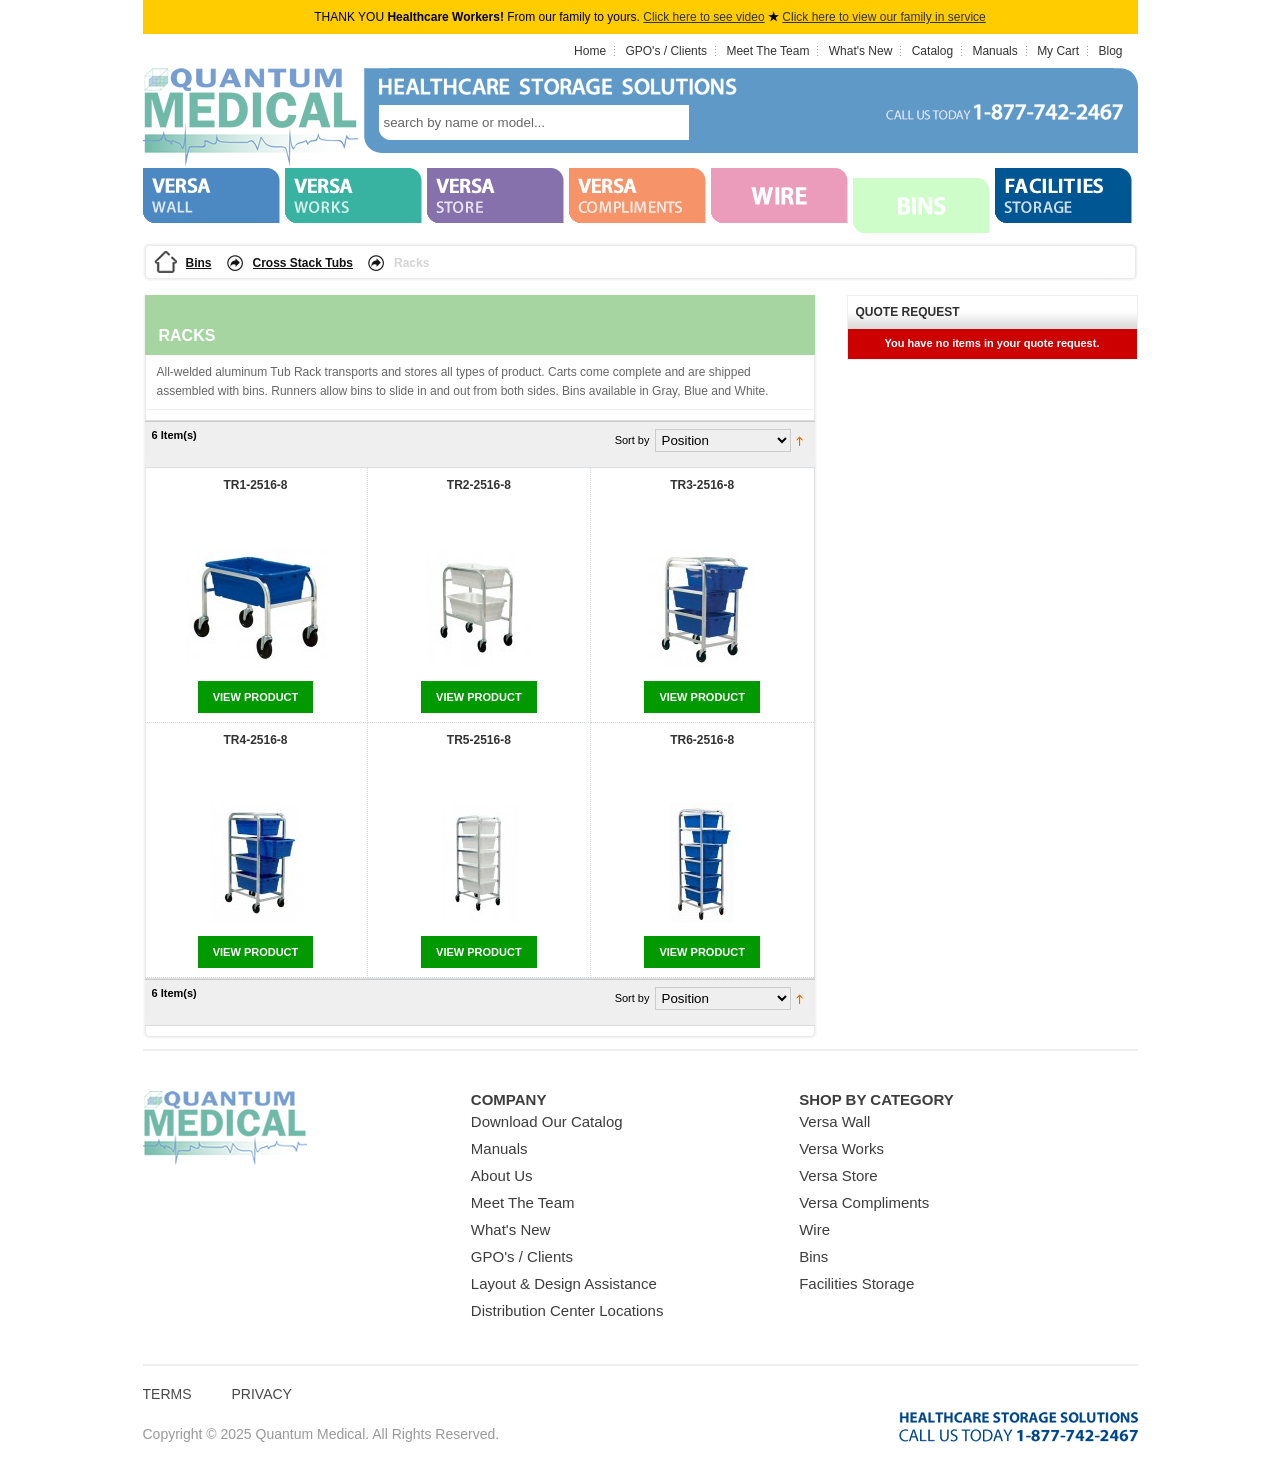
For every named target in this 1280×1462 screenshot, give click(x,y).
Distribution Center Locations (567, 1310)
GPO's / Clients (666, 51)
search (719, 122)
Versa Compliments (864, 1202)
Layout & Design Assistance (564, 1283)
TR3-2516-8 (702, 485)
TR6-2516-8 (702, 740)
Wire (814, 1229)
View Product (256, 697)
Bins (199, 263)
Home (590, 51)
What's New (861, 51)
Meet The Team (767, 51)
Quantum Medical (225, 1128)
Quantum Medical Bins (250, 118)
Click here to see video (703, 17)
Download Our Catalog (547, 1121)
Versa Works (841, 1148)
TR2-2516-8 (479, 485)
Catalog (932, 51)
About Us (502, 1175)
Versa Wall (834, 1121)
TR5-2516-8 (479, 740)
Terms (167, 1394)
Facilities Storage (856, 1283)
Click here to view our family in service (883, 17)
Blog (1110, 51)
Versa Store (838, 1175)
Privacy (262, 1394)
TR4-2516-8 (255, 740)
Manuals (994, 51)
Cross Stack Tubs (303, 263)
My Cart (1058, 51)
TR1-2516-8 (255, 485)
